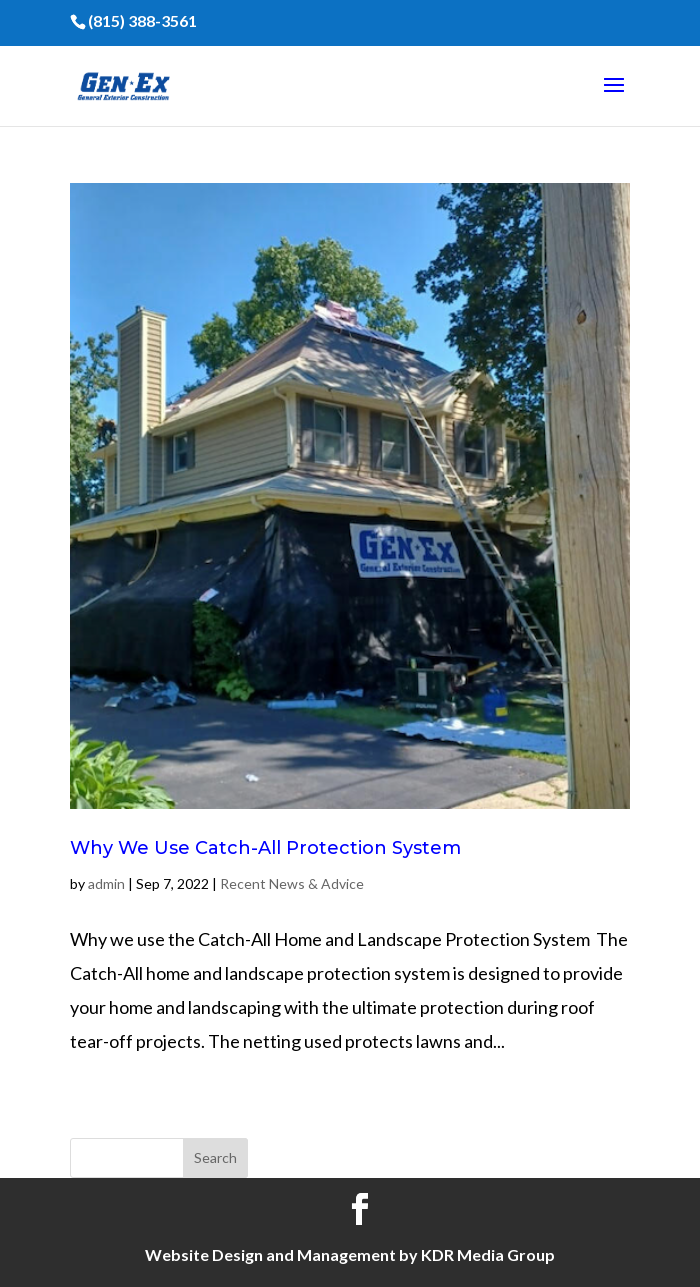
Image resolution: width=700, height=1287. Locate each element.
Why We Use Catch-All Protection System (265, 848)
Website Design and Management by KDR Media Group (350, 1254)
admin (106, 883)
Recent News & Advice (292, 883)
